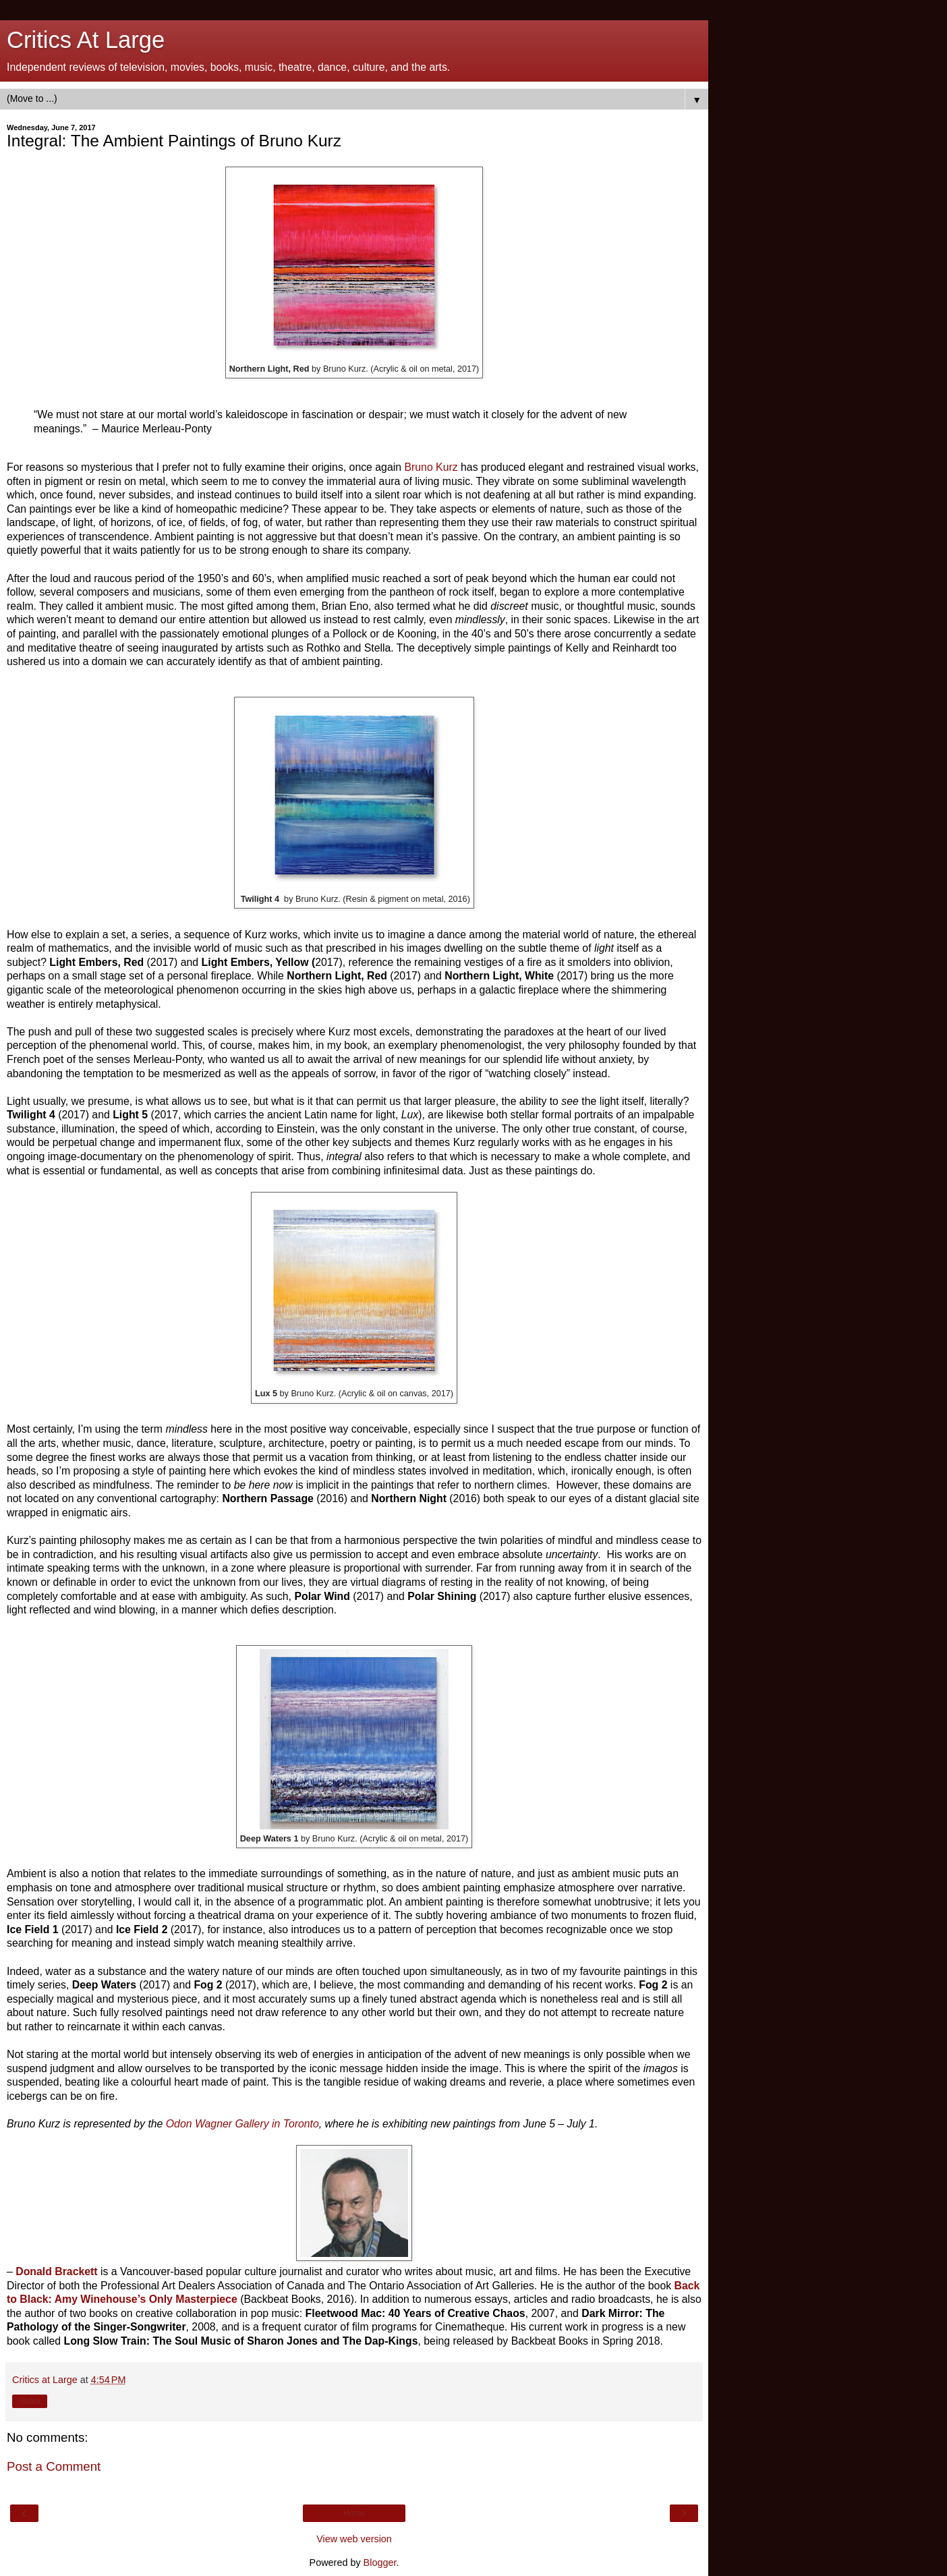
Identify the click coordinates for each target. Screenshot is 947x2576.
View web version (354, 2539)
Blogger (380, 2562)
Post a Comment (54, 2466)
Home (354, 2513)
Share (29, 2401)
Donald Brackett (56, 2271)
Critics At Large (86, 40)
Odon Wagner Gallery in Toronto (242, 2123)
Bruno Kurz (430, 467)
